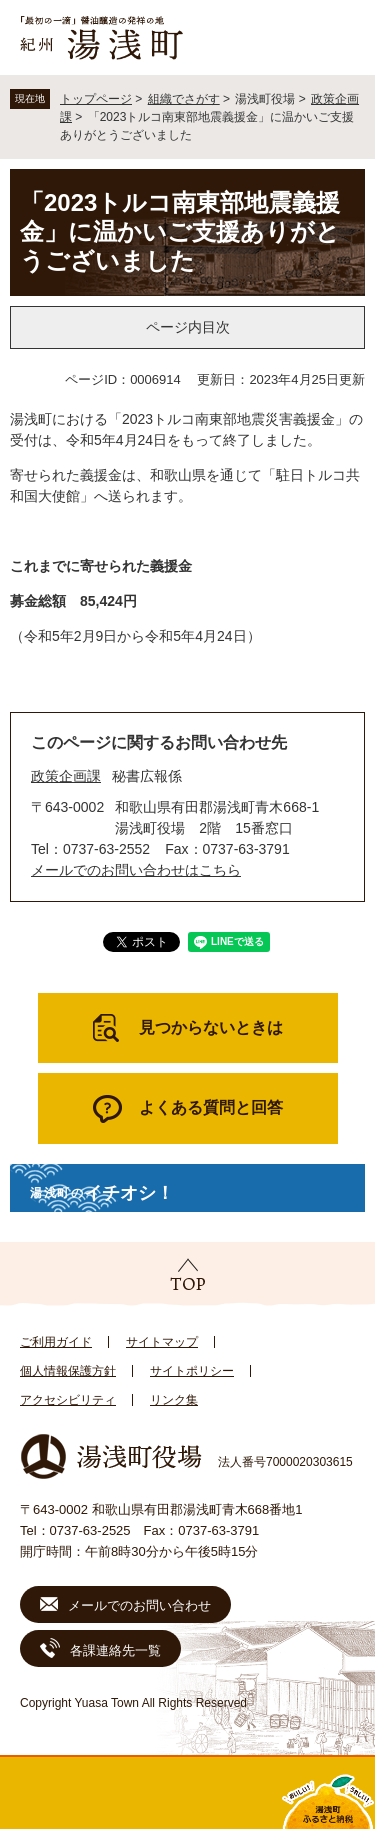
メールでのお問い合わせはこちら (136, 870)
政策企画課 (66, 776)
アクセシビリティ (68, 1400)
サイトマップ (162, 1342)
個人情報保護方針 (68, 1371)
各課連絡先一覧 (115, 1650)
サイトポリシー (192, 1371)
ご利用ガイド (56, 1342)
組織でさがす (184, 99)
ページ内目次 (188, 327)
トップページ (96, 99)
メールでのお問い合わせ (139, 1605)
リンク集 (174, 1400)
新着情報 (141, 1793)
